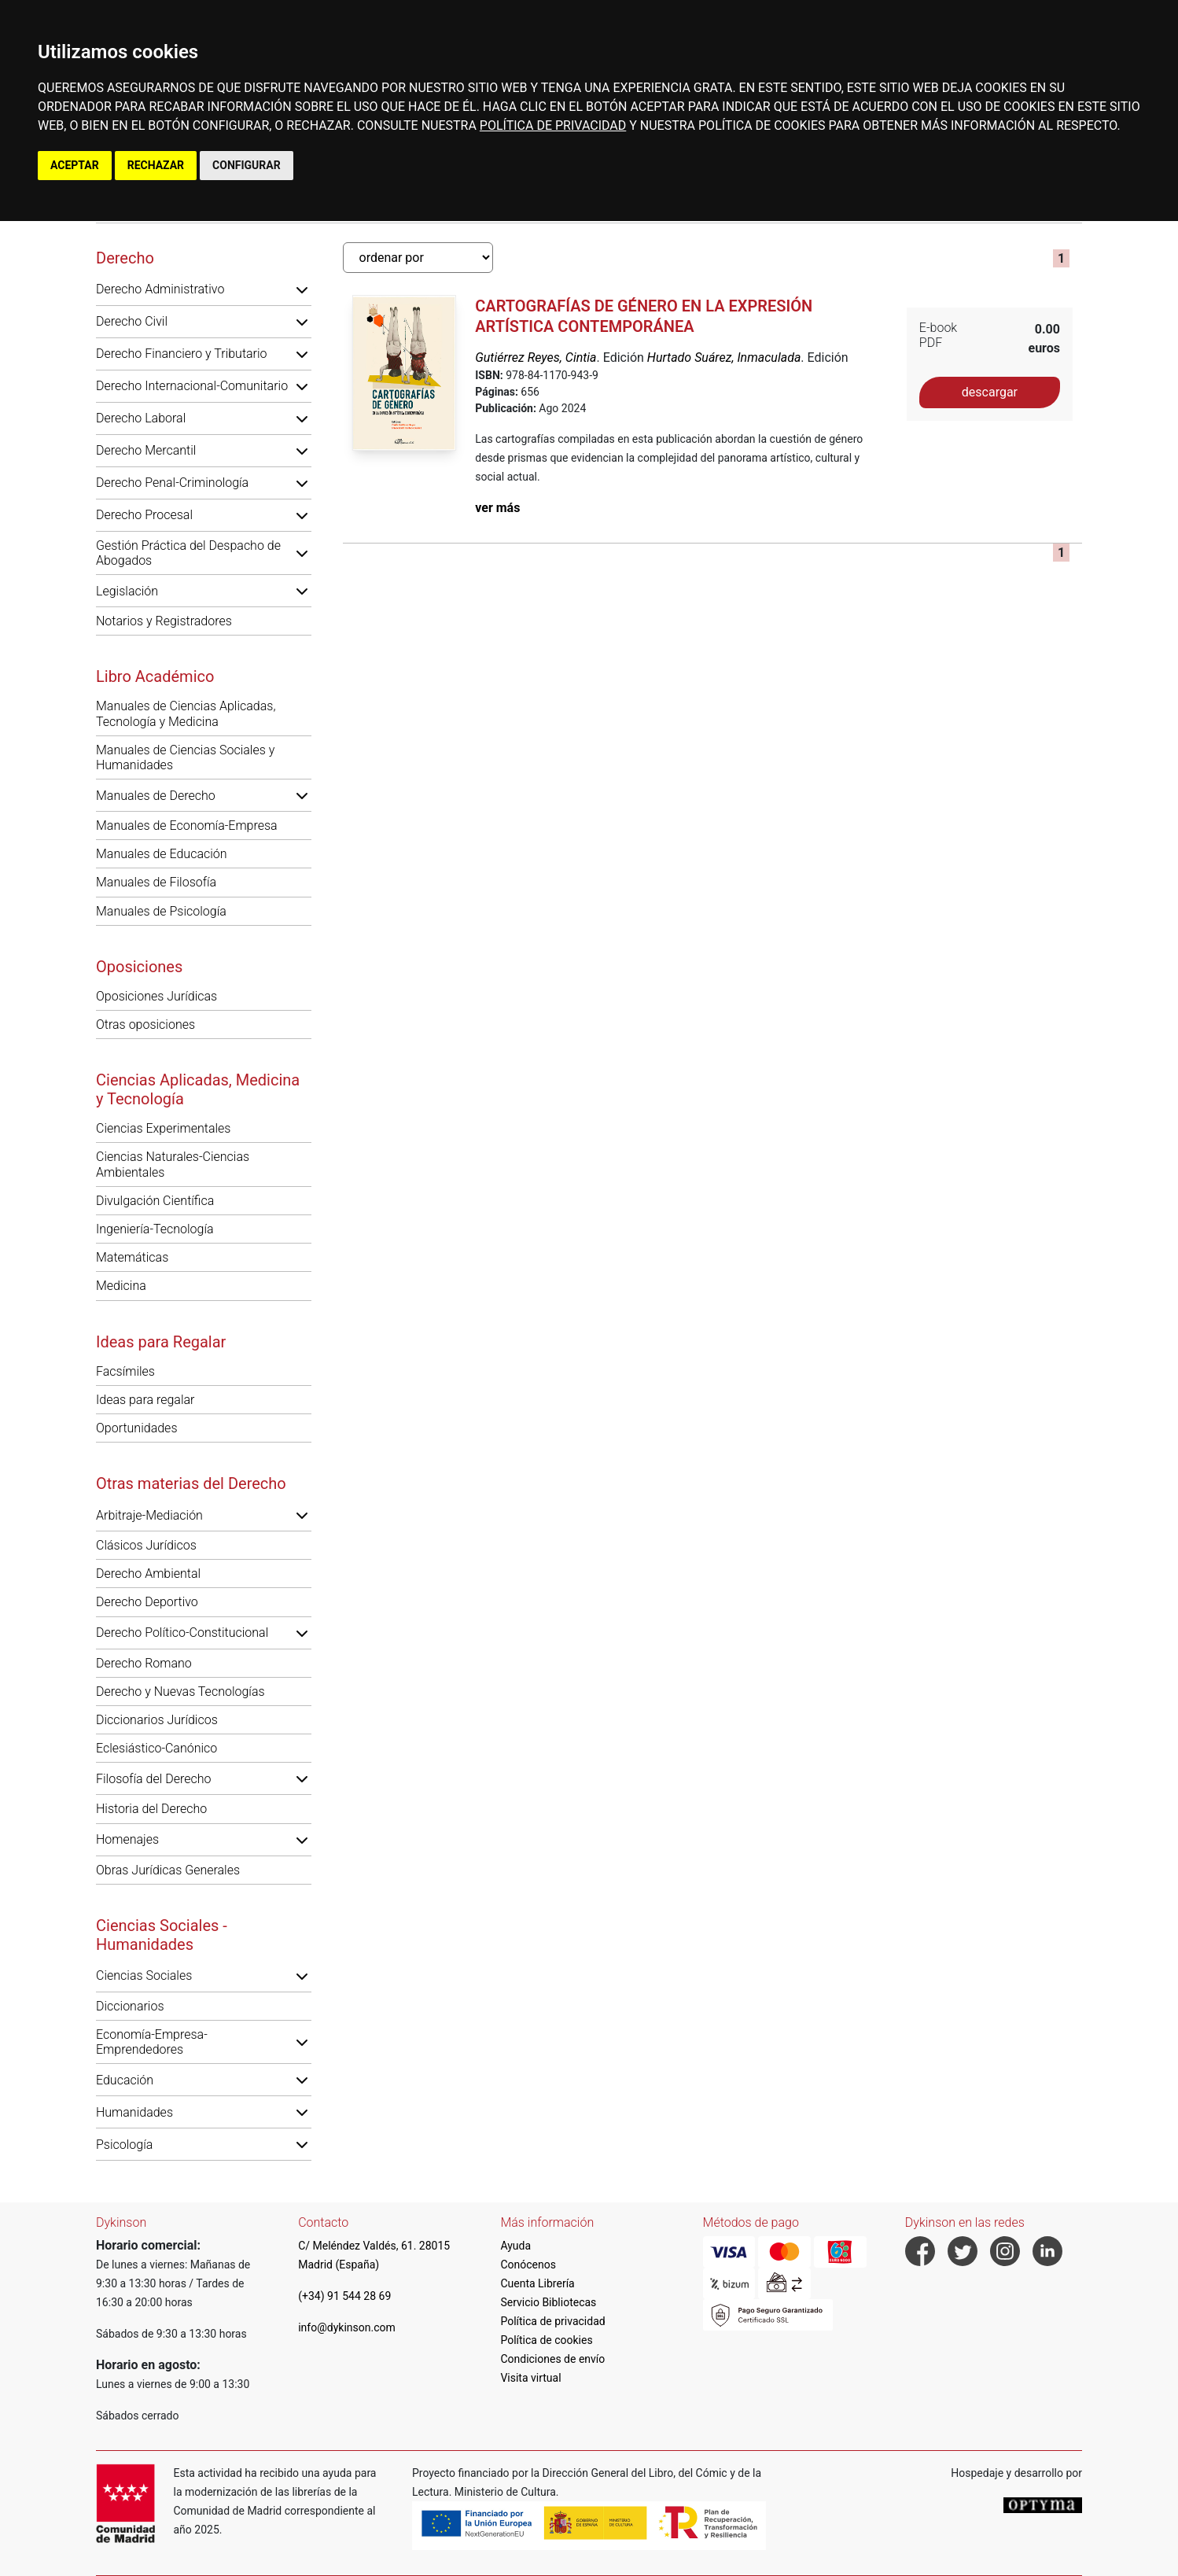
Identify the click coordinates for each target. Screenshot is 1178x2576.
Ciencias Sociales (144, 1975)
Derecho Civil (131, 321)
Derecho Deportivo (147, 1601)
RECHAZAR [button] (155, 165)
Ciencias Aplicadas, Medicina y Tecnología (198, 1089)
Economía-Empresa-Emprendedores (152, 2042)
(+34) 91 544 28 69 (344, 2296)
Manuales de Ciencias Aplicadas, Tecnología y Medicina (185, 713)
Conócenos (528, 2264)
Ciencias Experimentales (163, 1128)
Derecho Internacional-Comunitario (192, 385)
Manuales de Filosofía (156, 882)
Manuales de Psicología (161, 911)
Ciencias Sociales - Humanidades (161, 1935)
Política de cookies (546, 2340)
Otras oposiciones (145, 1024)
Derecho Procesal (144, 514)
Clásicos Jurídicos (146, 1545)
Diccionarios (130, 2006)
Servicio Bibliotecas (548, 2302)
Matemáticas (132, 1257)
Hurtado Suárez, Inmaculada (724, 357)
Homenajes (127, 1839)
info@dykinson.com (347, 2327)
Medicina (121, 1285)
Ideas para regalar (145, 1399)
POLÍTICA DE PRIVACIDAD (553, 125)
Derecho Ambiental (148, 1573)
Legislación (127, 591)
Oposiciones (139, 966)
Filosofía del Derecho (153, 1778)
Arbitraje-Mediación (149, 1515)
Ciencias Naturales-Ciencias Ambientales (172, 1164)
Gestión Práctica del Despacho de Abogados (188, 553)
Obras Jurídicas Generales (168, 1870)
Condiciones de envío (552, 2359)
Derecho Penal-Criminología (172, 482)
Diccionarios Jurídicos (157, 1719)
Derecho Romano (144, 1663)
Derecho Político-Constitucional (182, 1632)
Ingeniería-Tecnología (155, 1229)
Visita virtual (530, 2377)
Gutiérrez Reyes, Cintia (535, 357)
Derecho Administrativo (160, 289)
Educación (124, 2080)
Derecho (125, 258)
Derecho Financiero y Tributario (181, 353)
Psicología (124, 2144)
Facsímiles (125, 1371)
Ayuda (515, 2245)
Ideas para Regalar (161, 1341)
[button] (302, 289)
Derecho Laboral (141, 418)
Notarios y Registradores (164, 621)
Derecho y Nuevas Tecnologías (180, 1691)
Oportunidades (137, 1428)
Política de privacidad (552, 2321)
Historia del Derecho (151, 1808)
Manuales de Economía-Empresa (187, 825)
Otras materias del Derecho (191, 1483)
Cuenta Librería (537, 2283)
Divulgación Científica (155, 1200)
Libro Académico (155, 676)
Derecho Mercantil (146, 450)
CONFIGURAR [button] (246, 165)
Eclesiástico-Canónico (156, 1748)
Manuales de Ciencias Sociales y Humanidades (185, 757)
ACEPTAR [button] (74, 165)
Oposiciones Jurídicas (156, 996)
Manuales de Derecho (155, 795)
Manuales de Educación (161, 853)
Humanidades (134, 2112)
